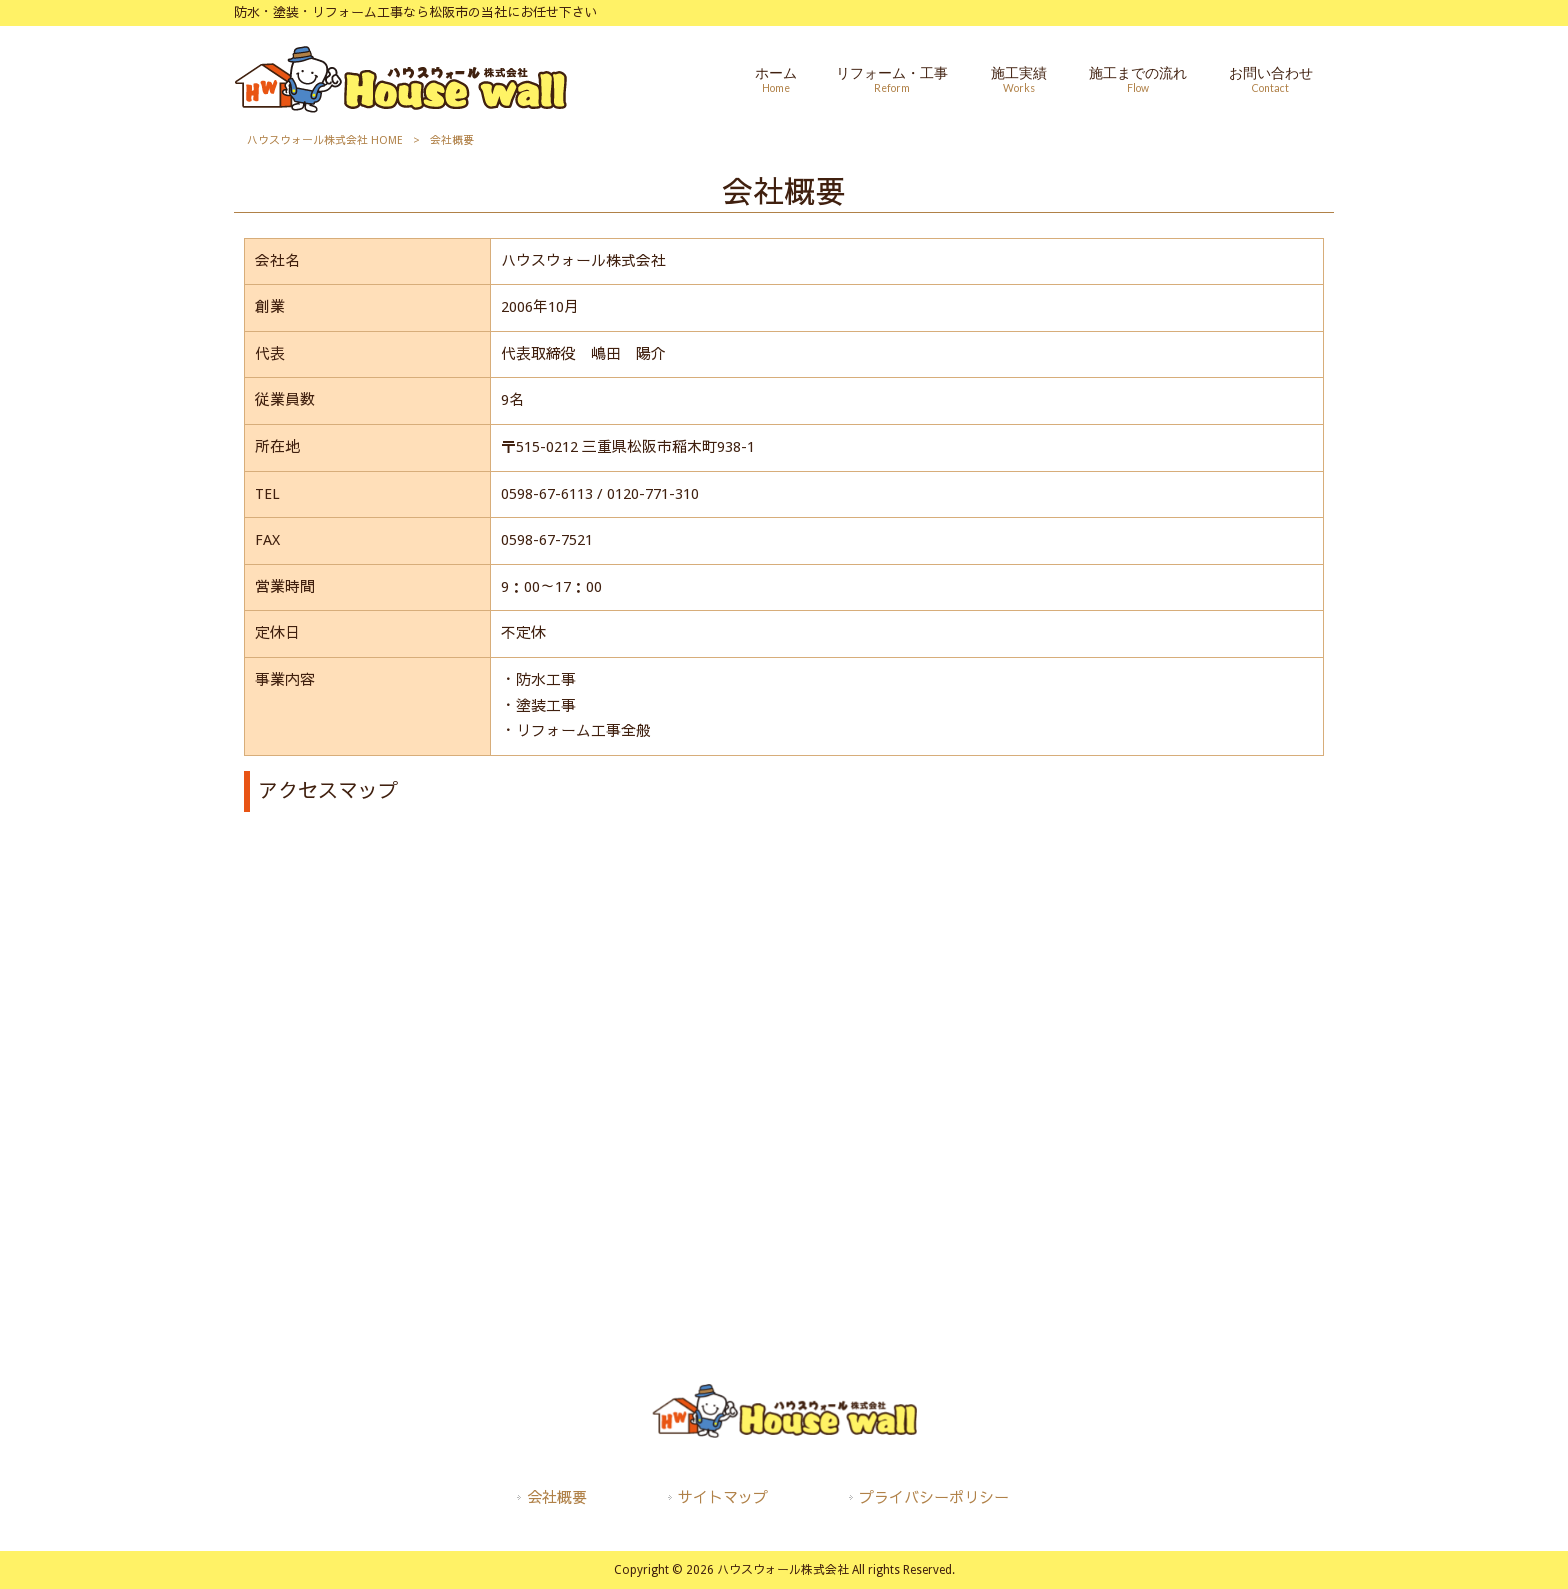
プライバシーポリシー (934, 1498)
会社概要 (557, 1498)
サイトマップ (723, 1498)
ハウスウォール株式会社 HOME (325, 140)
